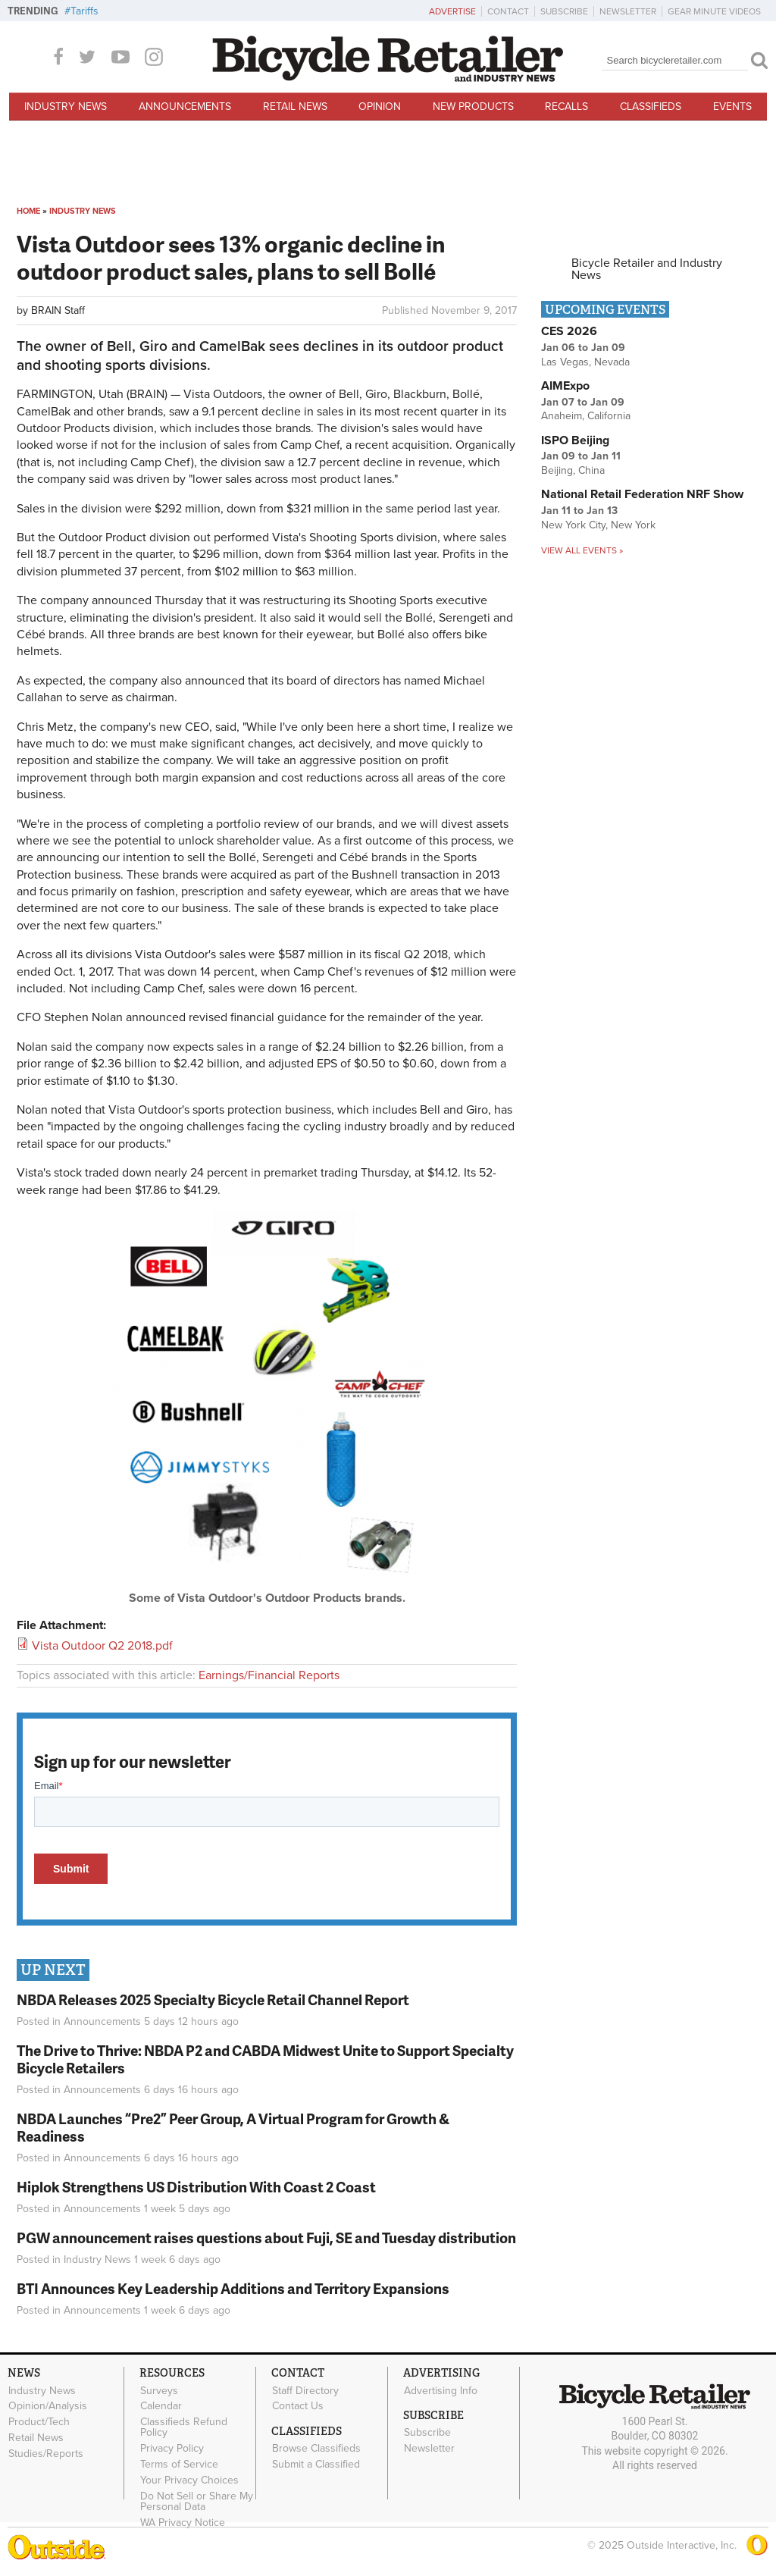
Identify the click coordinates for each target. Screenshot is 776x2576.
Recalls (566, 106)
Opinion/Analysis (47, 2406)
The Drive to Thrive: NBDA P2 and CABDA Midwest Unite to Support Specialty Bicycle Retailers (265, 2059)
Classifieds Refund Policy (183, 2427)
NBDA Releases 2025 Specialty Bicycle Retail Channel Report (214, 1999)
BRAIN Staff (58, 310)
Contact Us (298, 2406)
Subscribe (564, 11)
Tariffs (84, 11)
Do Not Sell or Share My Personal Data (196, 2501)
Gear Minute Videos (714, 11)
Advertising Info (440, 2390)
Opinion (379, 106)
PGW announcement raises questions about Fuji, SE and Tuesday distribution (266, 2237)
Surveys (159, 2390)
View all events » (582, 550)
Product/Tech (39, 2422)
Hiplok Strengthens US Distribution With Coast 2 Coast (196, 2186)
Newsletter (627, 11)
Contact (508, 11)
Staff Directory (305, 2390)
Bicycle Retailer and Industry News (646, 269)
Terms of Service (179, 2464)
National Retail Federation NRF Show (642, 494)
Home (28, 211)
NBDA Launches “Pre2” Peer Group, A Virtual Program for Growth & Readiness (233, 2127)
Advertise (452, 11)
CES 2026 (569, 331)
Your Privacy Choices (189, 2480)
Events (732, 106)
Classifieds (650, 106)
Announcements (185, 106)
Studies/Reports (45, 2453)
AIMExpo (565, 385)
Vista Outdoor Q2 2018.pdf (102, 1645)
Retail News (295, 106)
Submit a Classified (316, 2464)
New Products (473, 106)
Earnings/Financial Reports (269, 1675)
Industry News (65, 106)
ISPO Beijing (575, 440)
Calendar (161, 2406)
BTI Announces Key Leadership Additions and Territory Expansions (233, 2288)
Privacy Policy (172, 2449)
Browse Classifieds (316, 2449)
